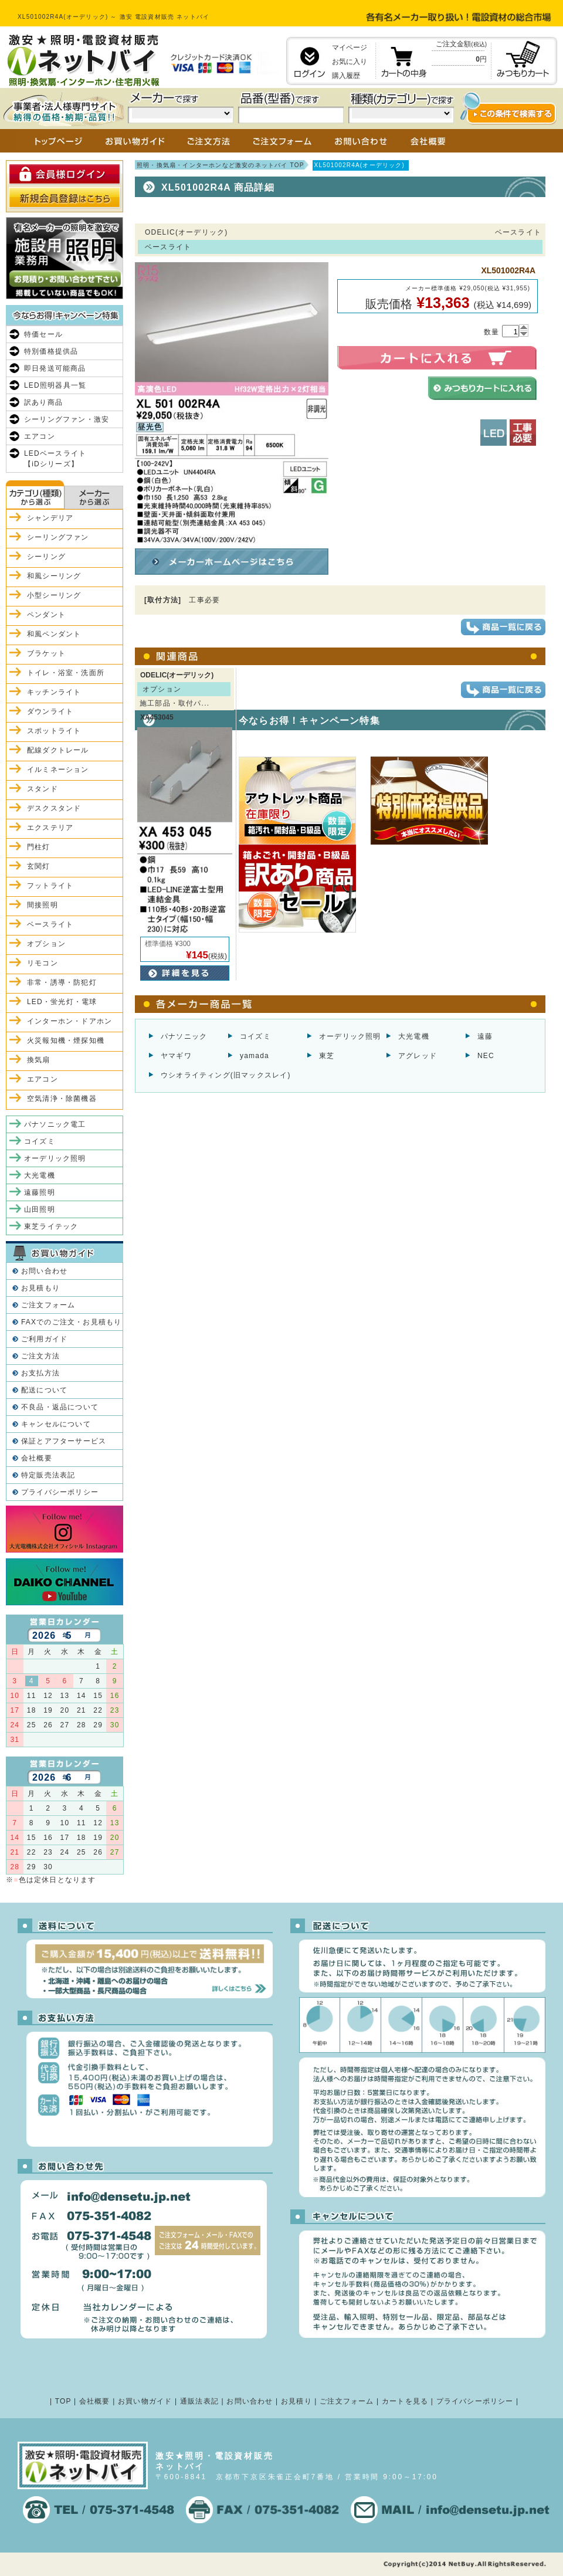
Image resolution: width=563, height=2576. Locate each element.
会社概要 (36, 1458)
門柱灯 (38, 847)
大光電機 (413, 1036)
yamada (254, 1056)
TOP (63, 2401)
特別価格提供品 (51, 351)
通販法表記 (199, 2401)
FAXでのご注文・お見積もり (71, 1322)
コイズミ (255, 1036)
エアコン (39, 436)
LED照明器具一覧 (55, 385)
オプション (46, 944)
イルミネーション (58, 769)
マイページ (349, 47)
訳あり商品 (43, 402)
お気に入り (349, 61)
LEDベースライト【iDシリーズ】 (55, 458)
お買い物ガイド (145, 2401)
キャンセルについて (56, 1424)
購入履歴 (346, 76)
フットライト (50, 886)
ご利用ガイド (44, 1339)
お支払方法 (40, 1373)
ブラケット (46, 653)
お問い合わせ (44, 1271)
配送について (44, 1390)
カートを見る (405, 2401)
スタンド (42, 789)
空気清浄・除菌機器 (62, 1098)
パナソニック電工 (55, 1124)
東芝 (326, 1056)
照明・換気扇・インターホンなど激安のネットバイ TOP (220, 165)
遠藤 (485, 1036)
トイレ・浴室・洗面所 (65, 673)
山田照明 (39, 1209)
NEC (485, 1056)
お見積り (296, 2401)
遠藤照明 (39, 1192)
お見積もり (40, 1288)
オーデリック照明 (350, 1036)
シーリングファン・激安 (66, 419)
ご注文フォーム (48, 1305)
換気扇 (38, 1060)
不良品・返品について (60, 1407)
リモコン (42, 963)
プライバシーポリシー (60, 1492)
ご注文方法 (40, 1356)
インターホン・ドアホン (69, 1021)
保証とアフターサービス (63, 1441)
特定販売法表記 (48, 1475)
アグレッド (417, 1056)
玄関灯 (38, 866)
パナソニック (184, 1036)
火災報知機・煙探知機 (65, 1040)
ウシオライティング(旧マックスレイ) (226, 1075)
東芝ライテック (51, 1226)
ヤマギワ (176, 1056)
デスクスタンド (54, 808)
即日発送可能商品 (55, 368)
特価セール (43, 334)
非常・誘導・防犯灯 (62, 982)
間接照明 (42, 905)
